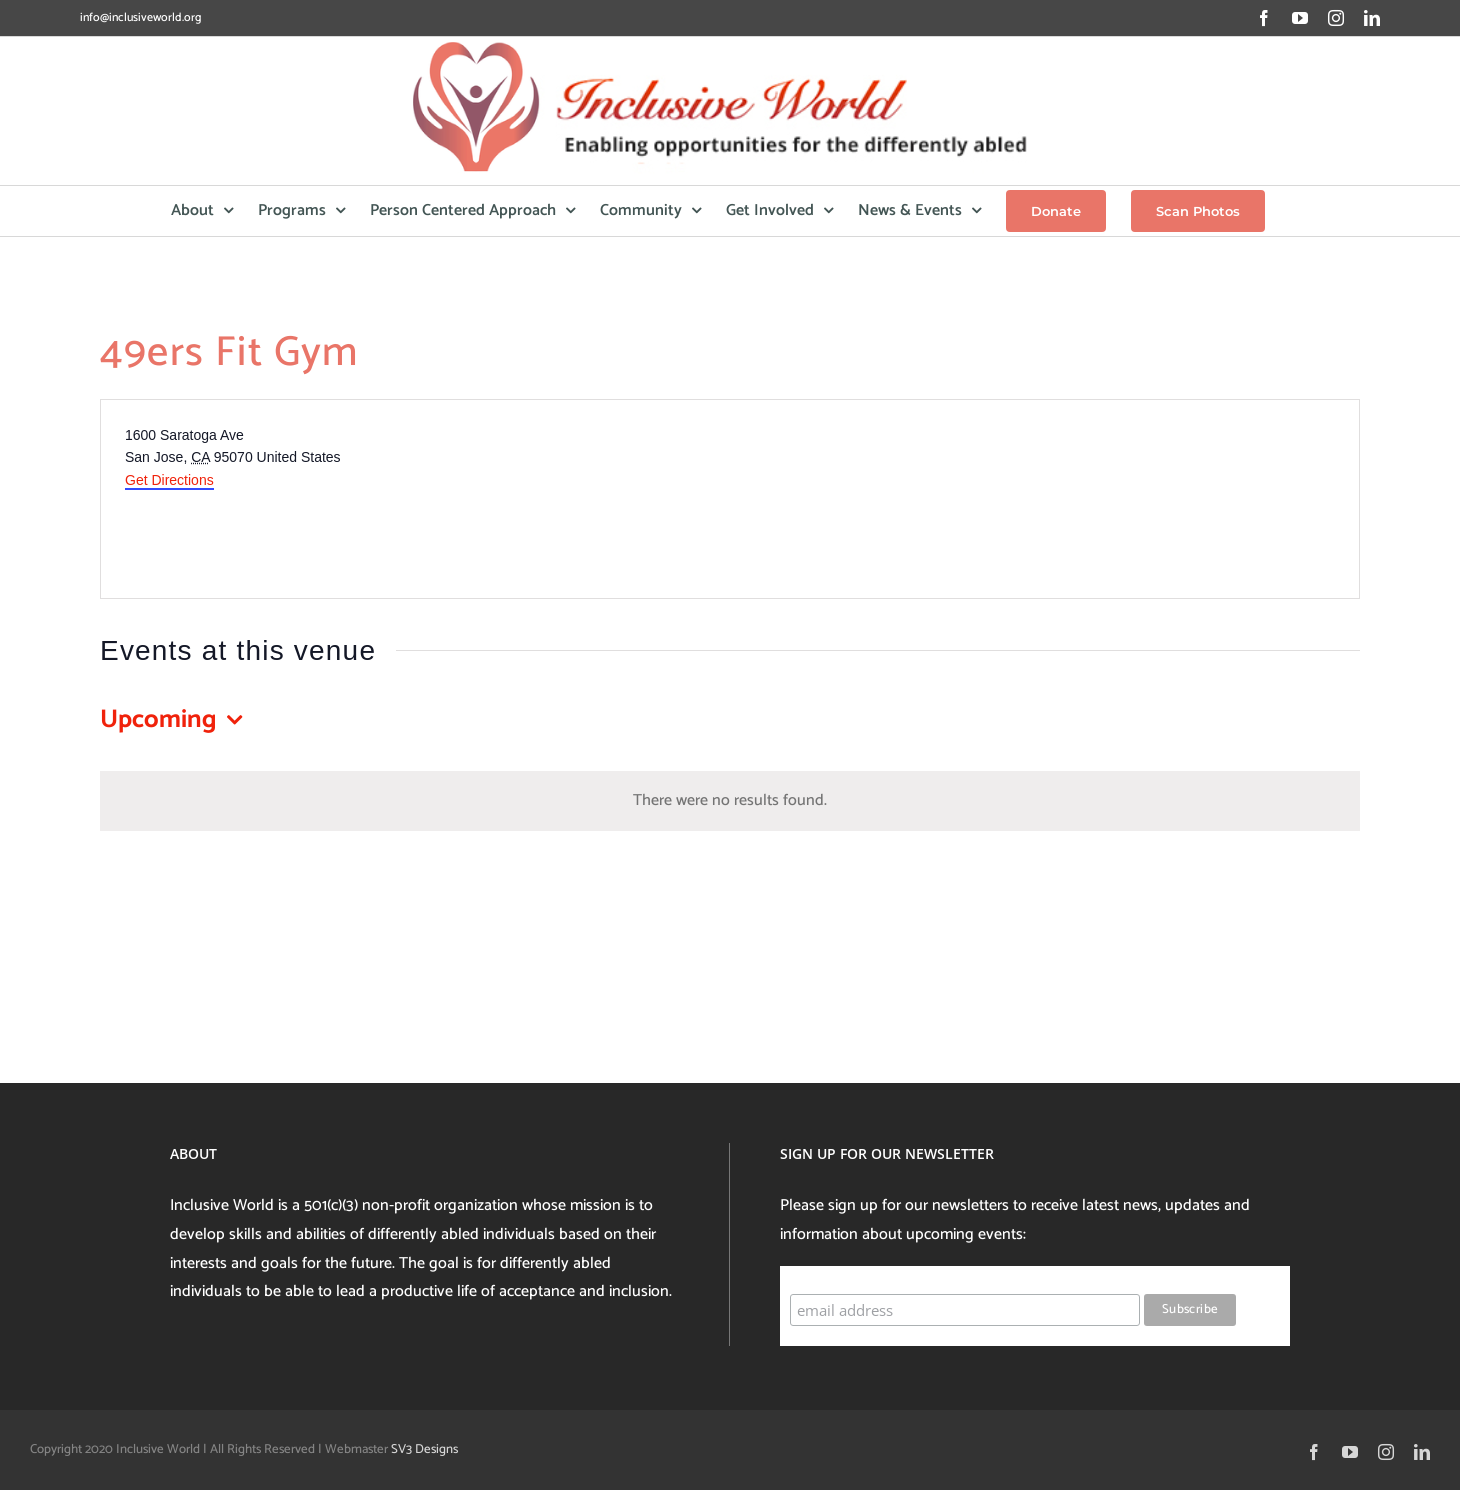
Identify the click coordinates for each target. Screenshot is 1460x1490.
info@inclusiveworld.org (140, 17)
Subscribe (828, 1274)
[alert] (730, 801)
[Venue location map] (1043, 499)
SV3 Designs (424, 1449)
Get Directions (169, 480)
